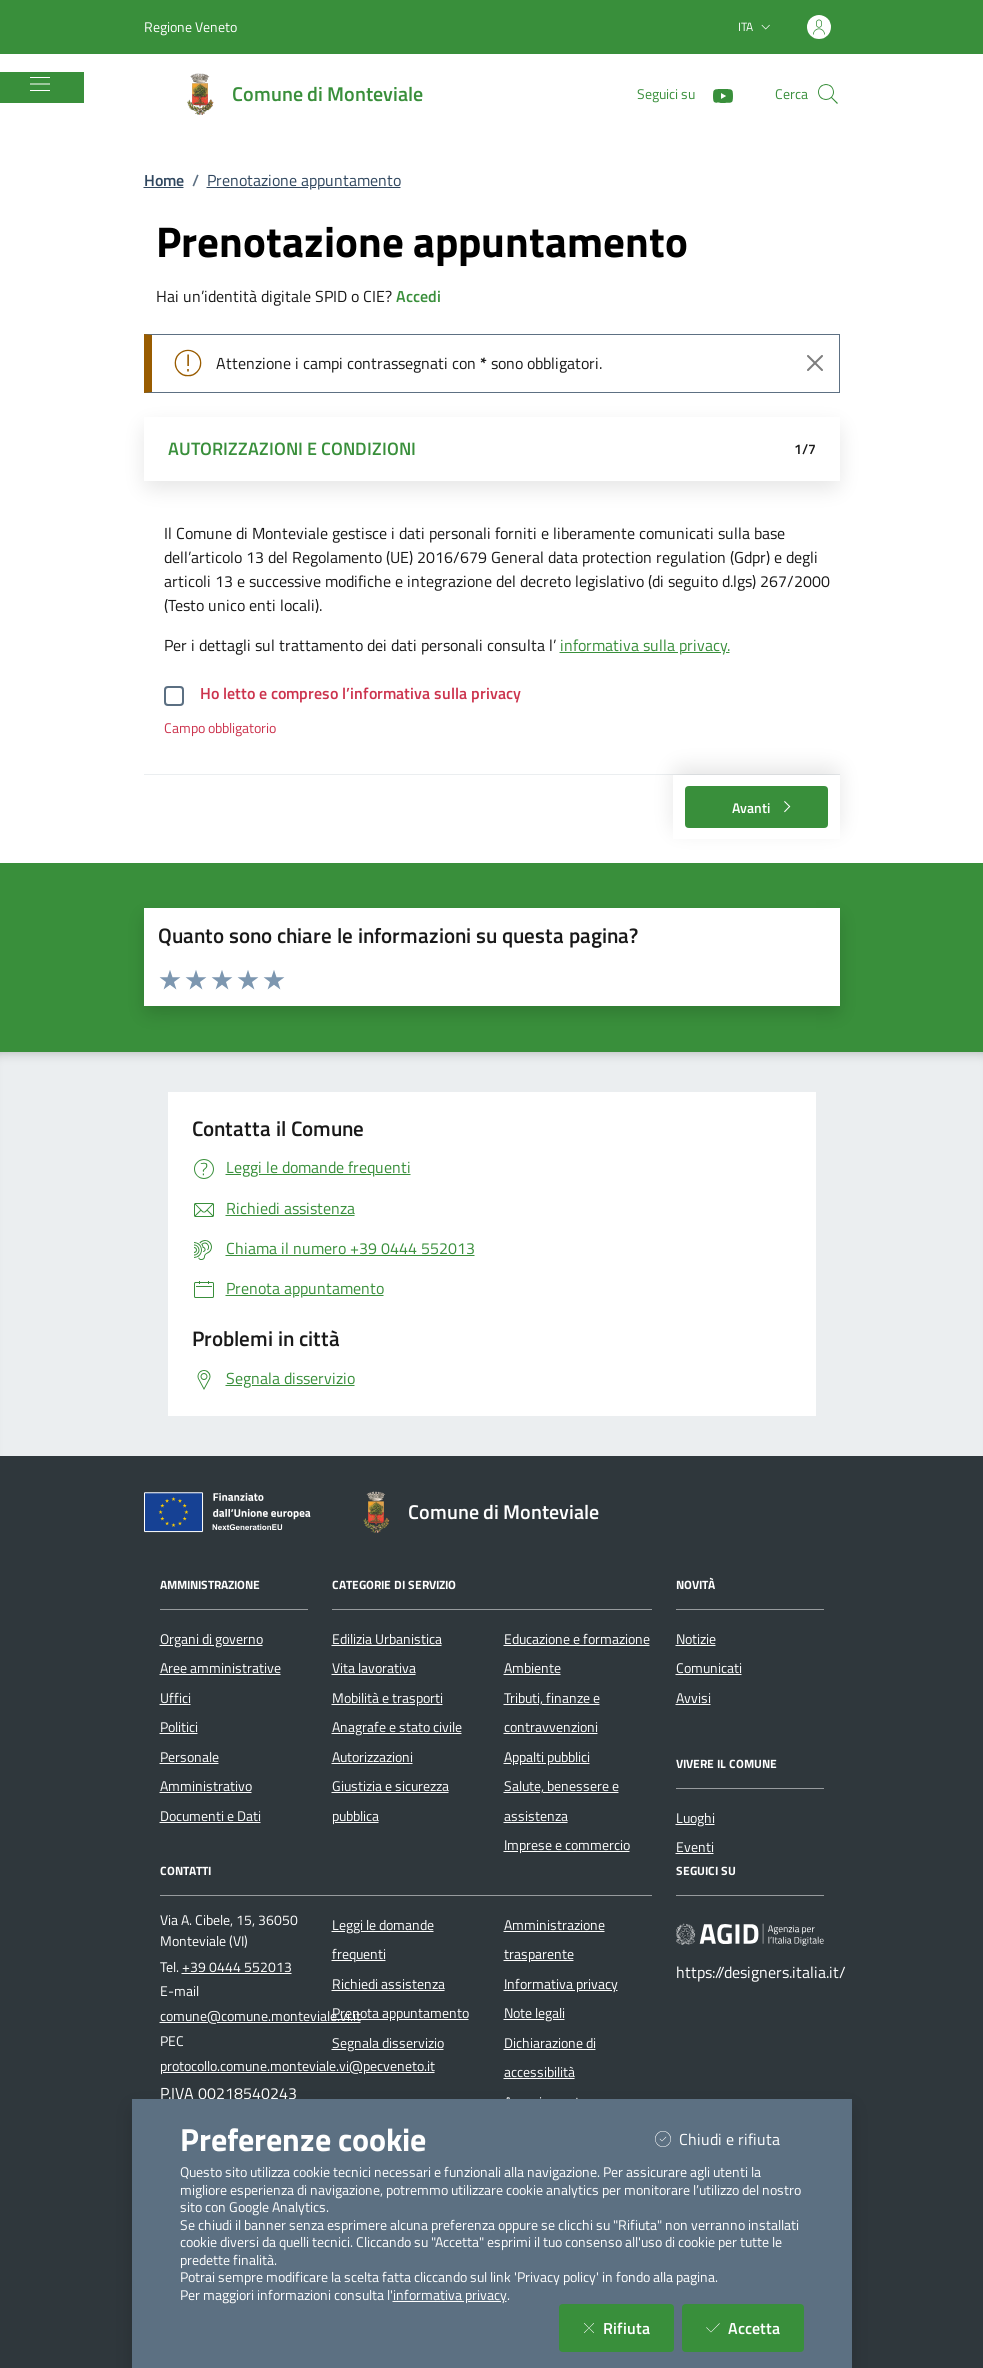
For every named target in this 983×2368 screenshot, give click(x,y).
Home (164, 180)
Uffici (175, 1698)
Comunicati (709, 1668)
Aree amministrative (220, 1668)
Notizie (696, 1639)
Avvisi (693, 1698)
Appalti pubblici (547, 1757)
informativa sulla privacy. (645, 645)
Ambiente (532, 1668)
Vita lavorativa (374, 1668)
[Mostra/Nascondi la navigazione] (40, 84)
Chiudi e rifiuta (729, 2138)
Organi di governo (211, 1639)
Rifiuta (628, 2327)
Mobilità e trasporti (387, 1698)
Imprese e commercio (567, 1845)
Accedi (418, 296)
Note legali (534, 2013)
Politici (179, 1727)
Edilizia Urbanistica (387, 1639)
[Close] (815, 363)
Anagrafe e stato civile (397, 1727)
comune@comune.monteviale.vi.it (260, 2016)
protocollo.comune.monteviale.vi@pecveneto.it (297, 2066)
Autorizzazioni (372, 1757)
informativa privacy (450, 2295)
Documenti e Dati (210, 1816)
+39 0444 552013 (237, 1967)
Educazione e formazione (577, 1639)
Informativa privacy (561, 1984)
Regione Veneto (190, 26)
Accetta (755, 2327)
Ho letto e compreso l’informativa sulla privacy (360, 693)
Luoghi (695, 1818)
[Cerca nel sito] (828, 94)
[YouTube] (715, 93)
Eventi (695, 1847)
